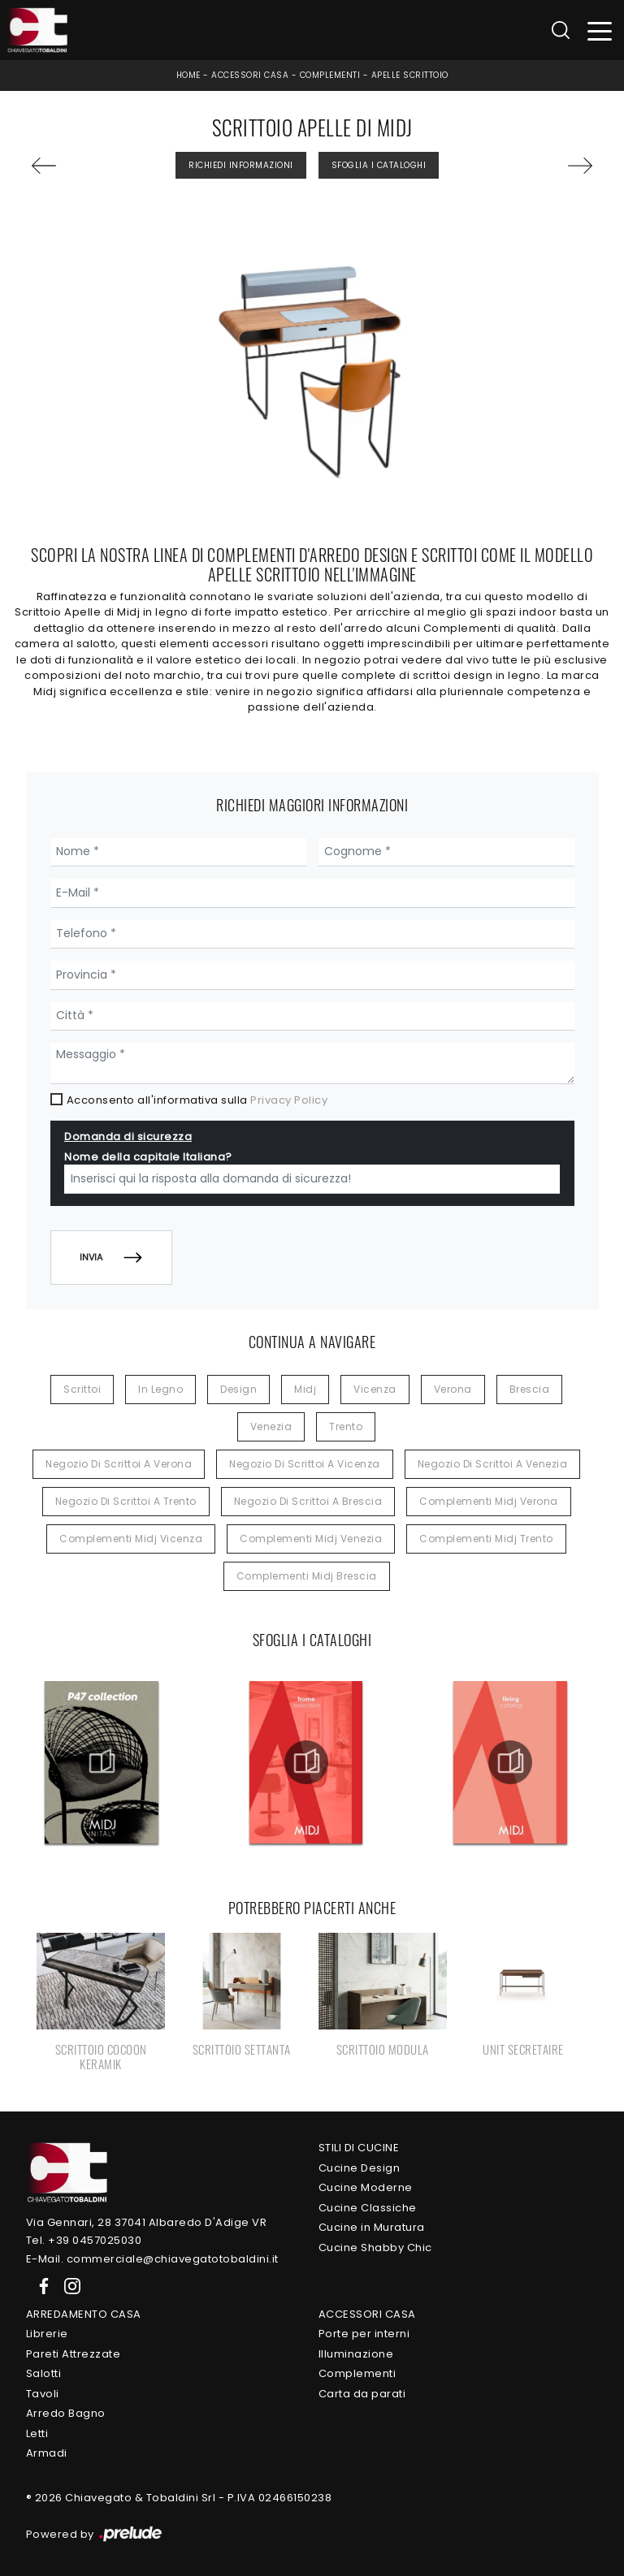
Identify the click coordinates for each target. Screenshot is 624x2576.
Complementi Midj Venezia (311, 1538)
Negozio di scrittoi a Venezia (493, 1464)
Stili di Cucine (359, 2147)
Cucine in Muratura (371, 2227)
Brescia (529, 1389)
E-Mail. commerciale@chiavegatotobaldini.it (152, 2259)
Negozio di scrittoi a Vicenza (304, 1464)
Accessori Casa (249, 75)
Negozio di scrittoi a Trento (126, 1501)
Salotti (44, 2373)
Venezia (271, 1426)
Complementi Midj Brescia (306, 1576)
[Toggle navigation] (600, 30)
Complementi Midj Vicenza (130, 1538)
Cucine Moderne (365, 2187)
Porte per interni (364, 2333)
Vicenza (374, 1389)
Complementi (330, 75)
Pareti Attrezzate (73, 2354)
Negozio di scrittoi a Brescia (308, 1501)
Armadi (46, 2453)
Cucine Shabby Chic (375, 2247)
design (238, 1389)
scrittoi (82, 1389)
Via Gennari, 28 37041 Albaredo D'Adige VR (146, 2222)
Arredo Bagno (66, 2413)
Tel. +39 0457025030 (84, 2240)
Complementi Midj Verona (488, 1501)
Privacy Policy (288, 1100)
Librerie (47, 2333)
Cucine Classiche (367, 2207)
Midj (305, 1389)
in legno (160, 1389)
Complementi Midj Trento (486, 1538)
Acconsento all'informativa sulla (197, 1100)
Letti (37, 2433)
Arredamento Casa (83, 2314)
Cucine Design (359, 2168)
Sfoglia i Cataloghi (379, 165)
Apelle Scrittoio (409, 75)
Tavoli (42, 2393)
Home (188, 75)
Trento (345, 1426)
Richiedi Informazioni (240, 165)
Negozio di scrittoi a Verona (119, 1464)
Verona (453, 1389)
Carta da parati (362, 2393)
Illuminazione (356, 2354)
